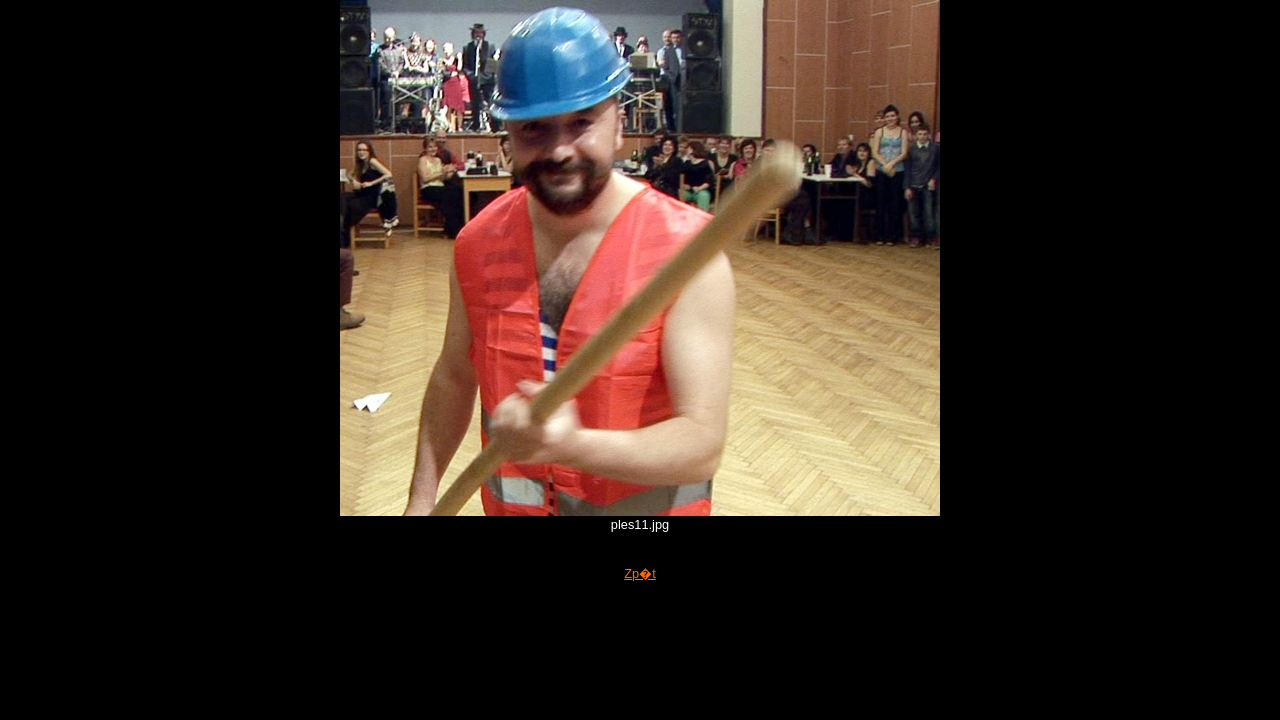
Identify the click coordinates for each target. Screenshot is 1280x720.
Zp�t (640, 573)
